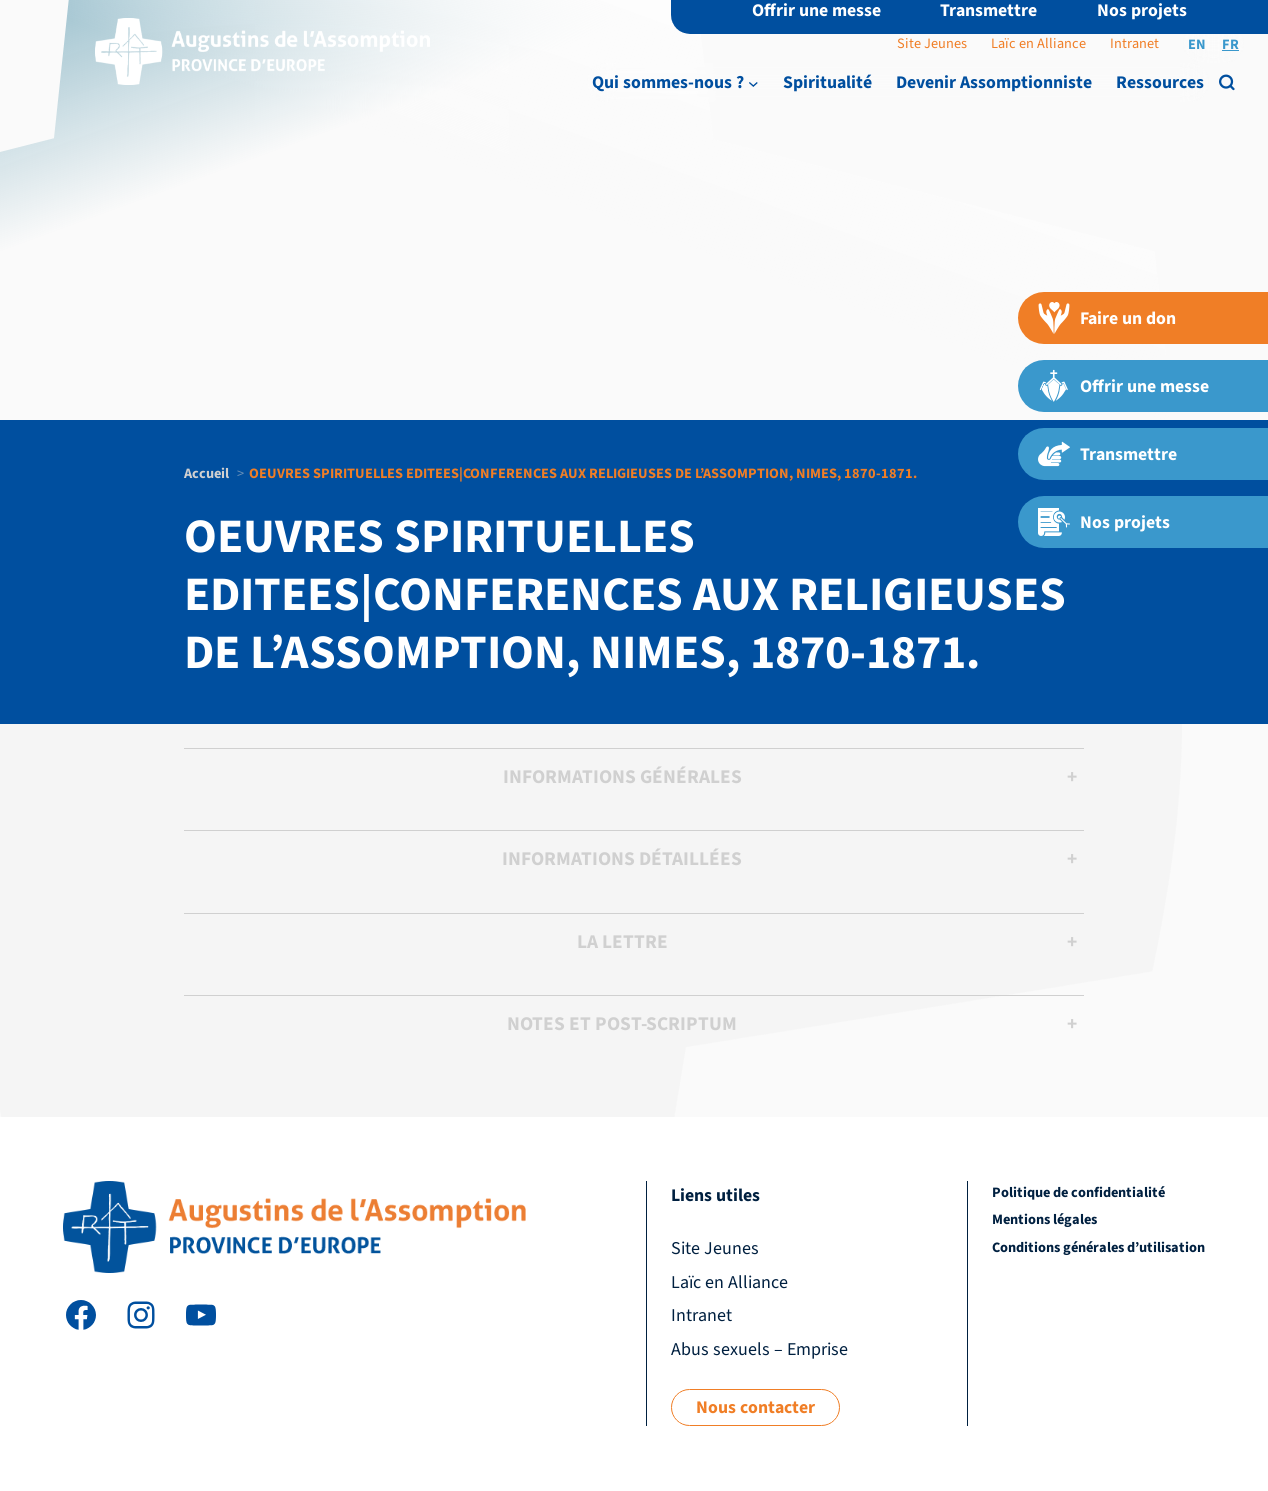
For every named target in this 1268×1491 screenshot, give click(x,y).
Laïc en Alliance (1038, 43)
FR (1230, 44)
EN (1197, 44)
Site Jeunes (932, 43)
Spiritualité (827, 82)
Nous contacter (755, 1407)
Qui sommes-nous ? (668, 82)
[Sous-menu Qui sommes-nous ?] (753, 83)
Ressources (1160, 82)
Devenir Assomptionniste (994, 82)
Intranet (1134, 43)
